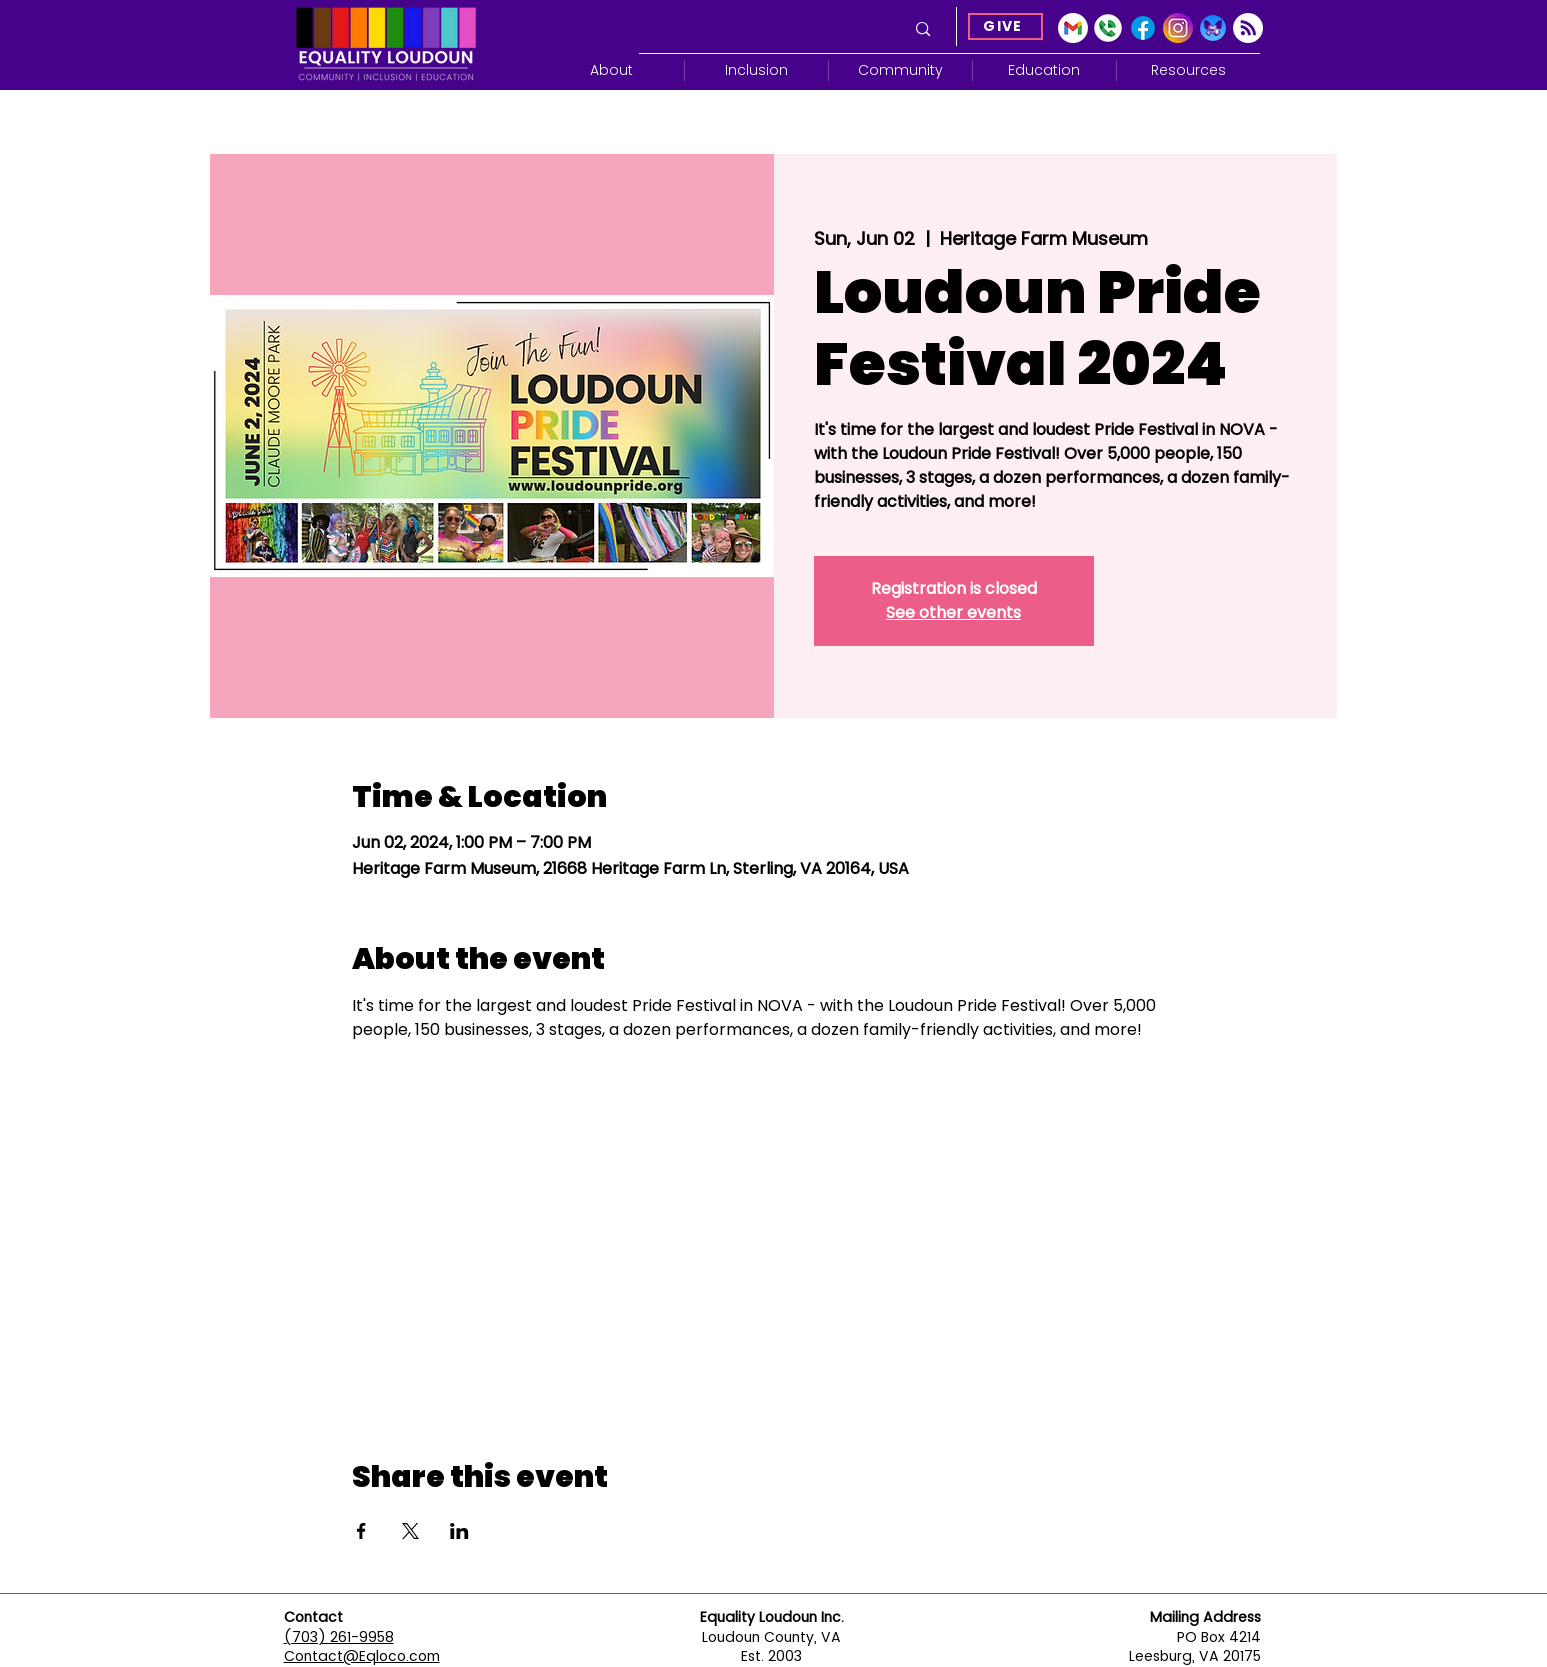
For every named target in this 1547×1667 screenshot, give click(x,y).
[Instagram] (1178, 28)
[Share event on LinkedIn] (459, 1531)
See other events (953, 612)
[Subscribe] (1248, 28)
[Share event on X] (410, 1531)
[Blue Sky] (1213, 28)
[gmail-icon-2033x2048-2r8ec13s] (1073, 28)
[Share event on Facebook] (361, 1531)
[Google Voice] (1108, 28)
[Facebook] (1143, 28)
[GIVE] (1005, 26)
